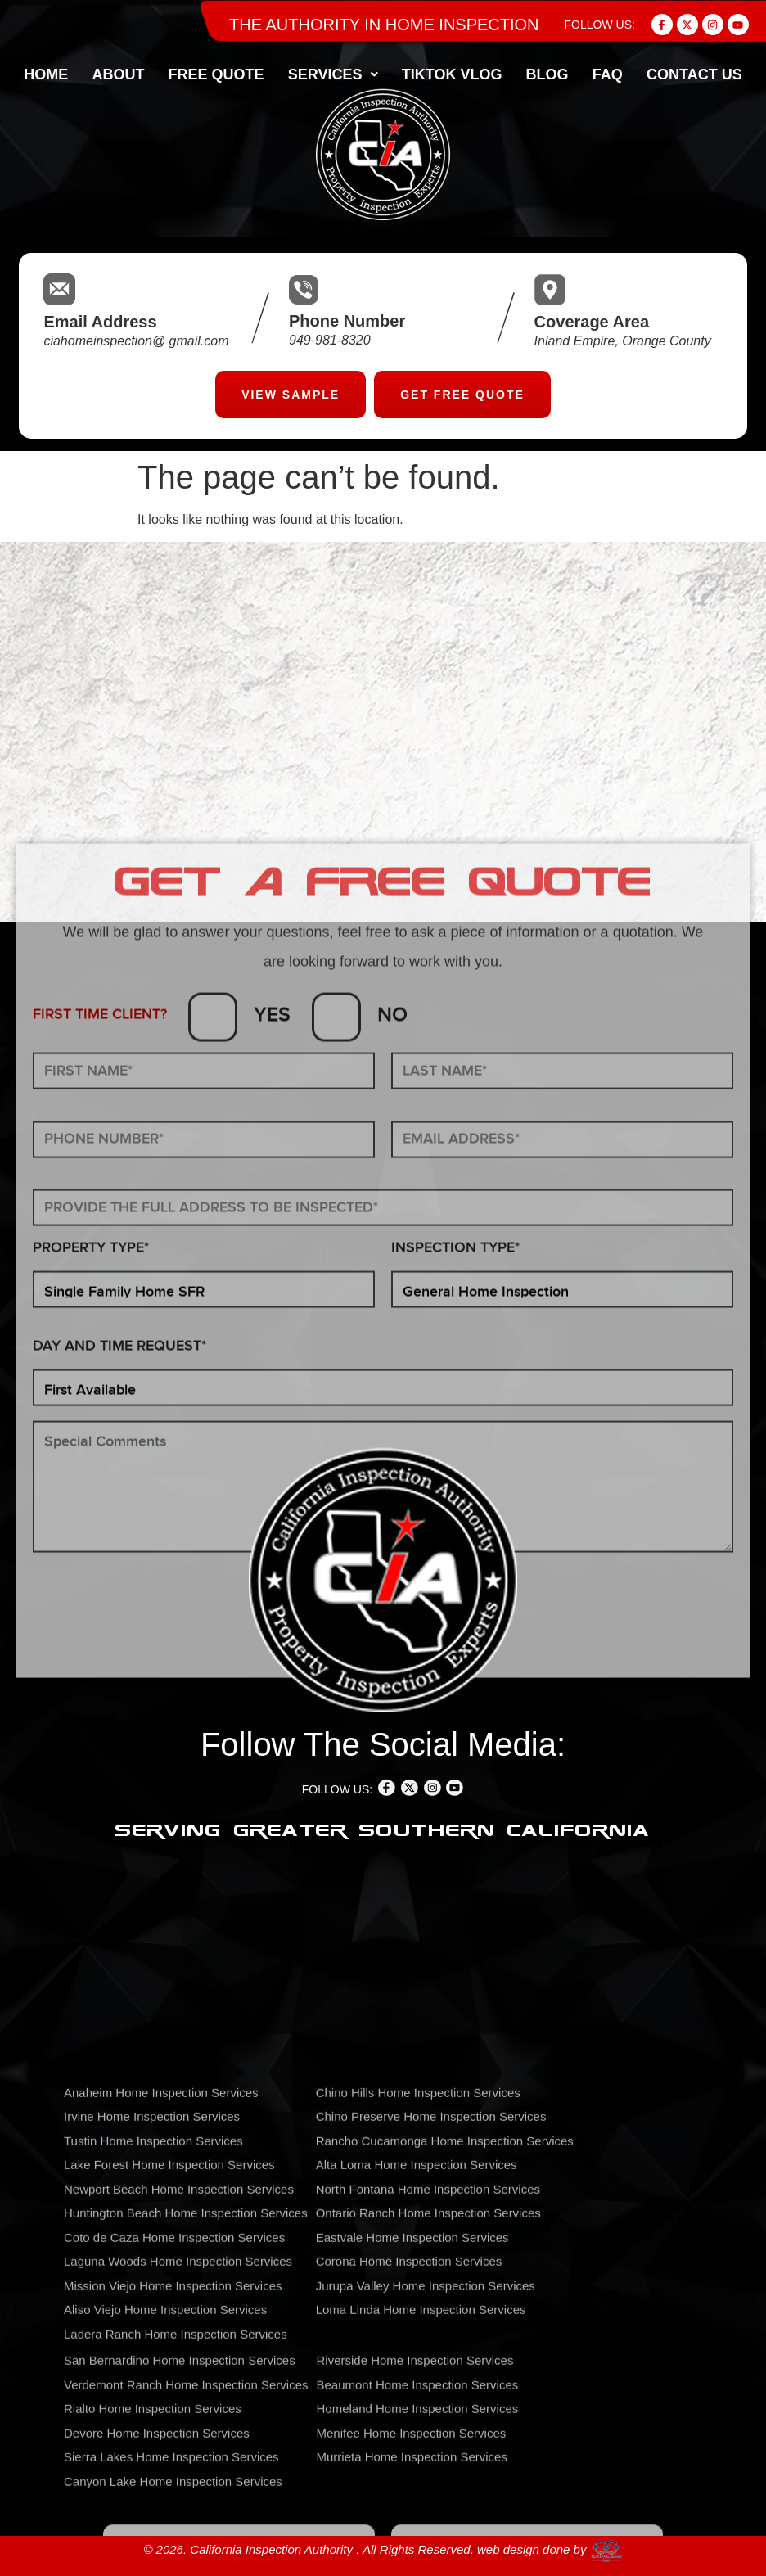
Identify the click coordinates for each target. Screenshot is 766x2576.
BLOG (547, 74)
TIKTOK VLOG (452, 74)
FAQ (608, 74)
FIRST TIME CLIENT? (100, 1493)
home (46, 74)
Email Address (99, 322)
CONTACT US (694, 74)
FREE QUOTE (216, 74)
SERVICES (333, 74)
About (118, 74)
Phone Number (347, 321)
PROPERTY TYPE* (91, 1727)
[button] (333, 74)
